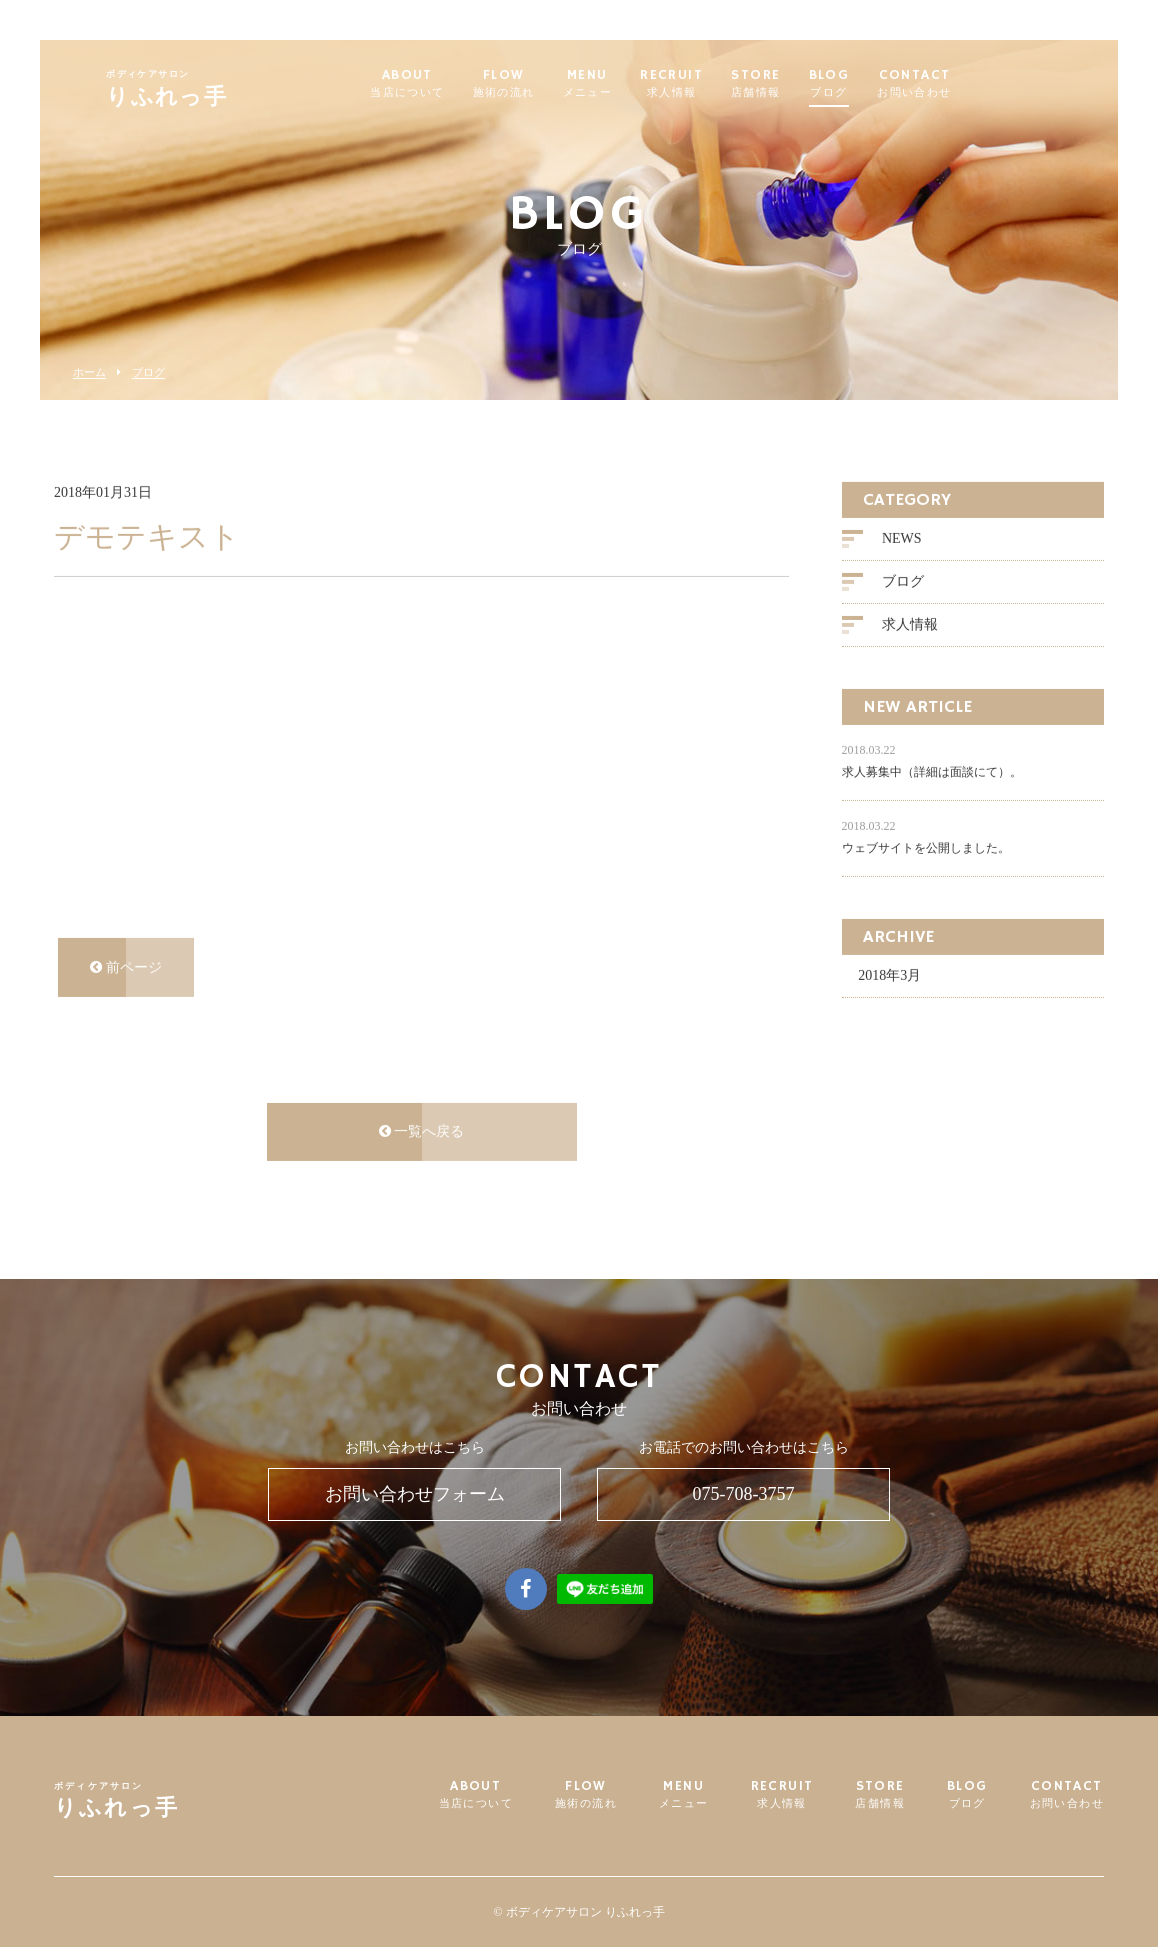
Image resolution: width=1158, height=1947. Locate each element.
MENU (636, 84)
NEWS (902, 539)
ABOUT (455, 84)
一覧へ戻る (422, 1132)
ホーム (89, 372)
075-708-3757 (744, 1494)
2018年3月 (889, 976)
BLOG (877, 84)
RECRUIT (719, 84)
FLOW (552, 84)
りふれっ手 (214, 91)
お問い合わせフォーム (415, 1494)
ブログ (148, 372)
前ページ (126, 967)
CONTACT (962, 84)
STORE (804, 84)
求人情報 (910, 625)
